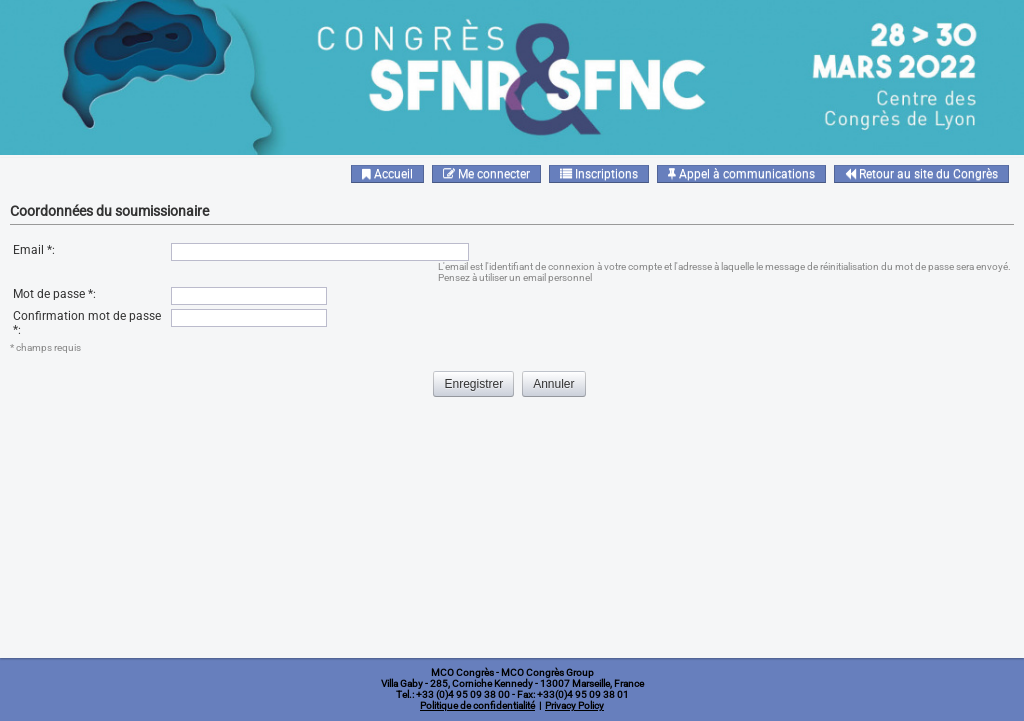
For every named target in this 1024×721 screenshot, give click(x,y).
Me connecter (486, 174)
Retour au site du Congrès (921, 174)
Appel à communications (741, 174)
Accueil (387, 174)
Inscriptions (599, 174)
